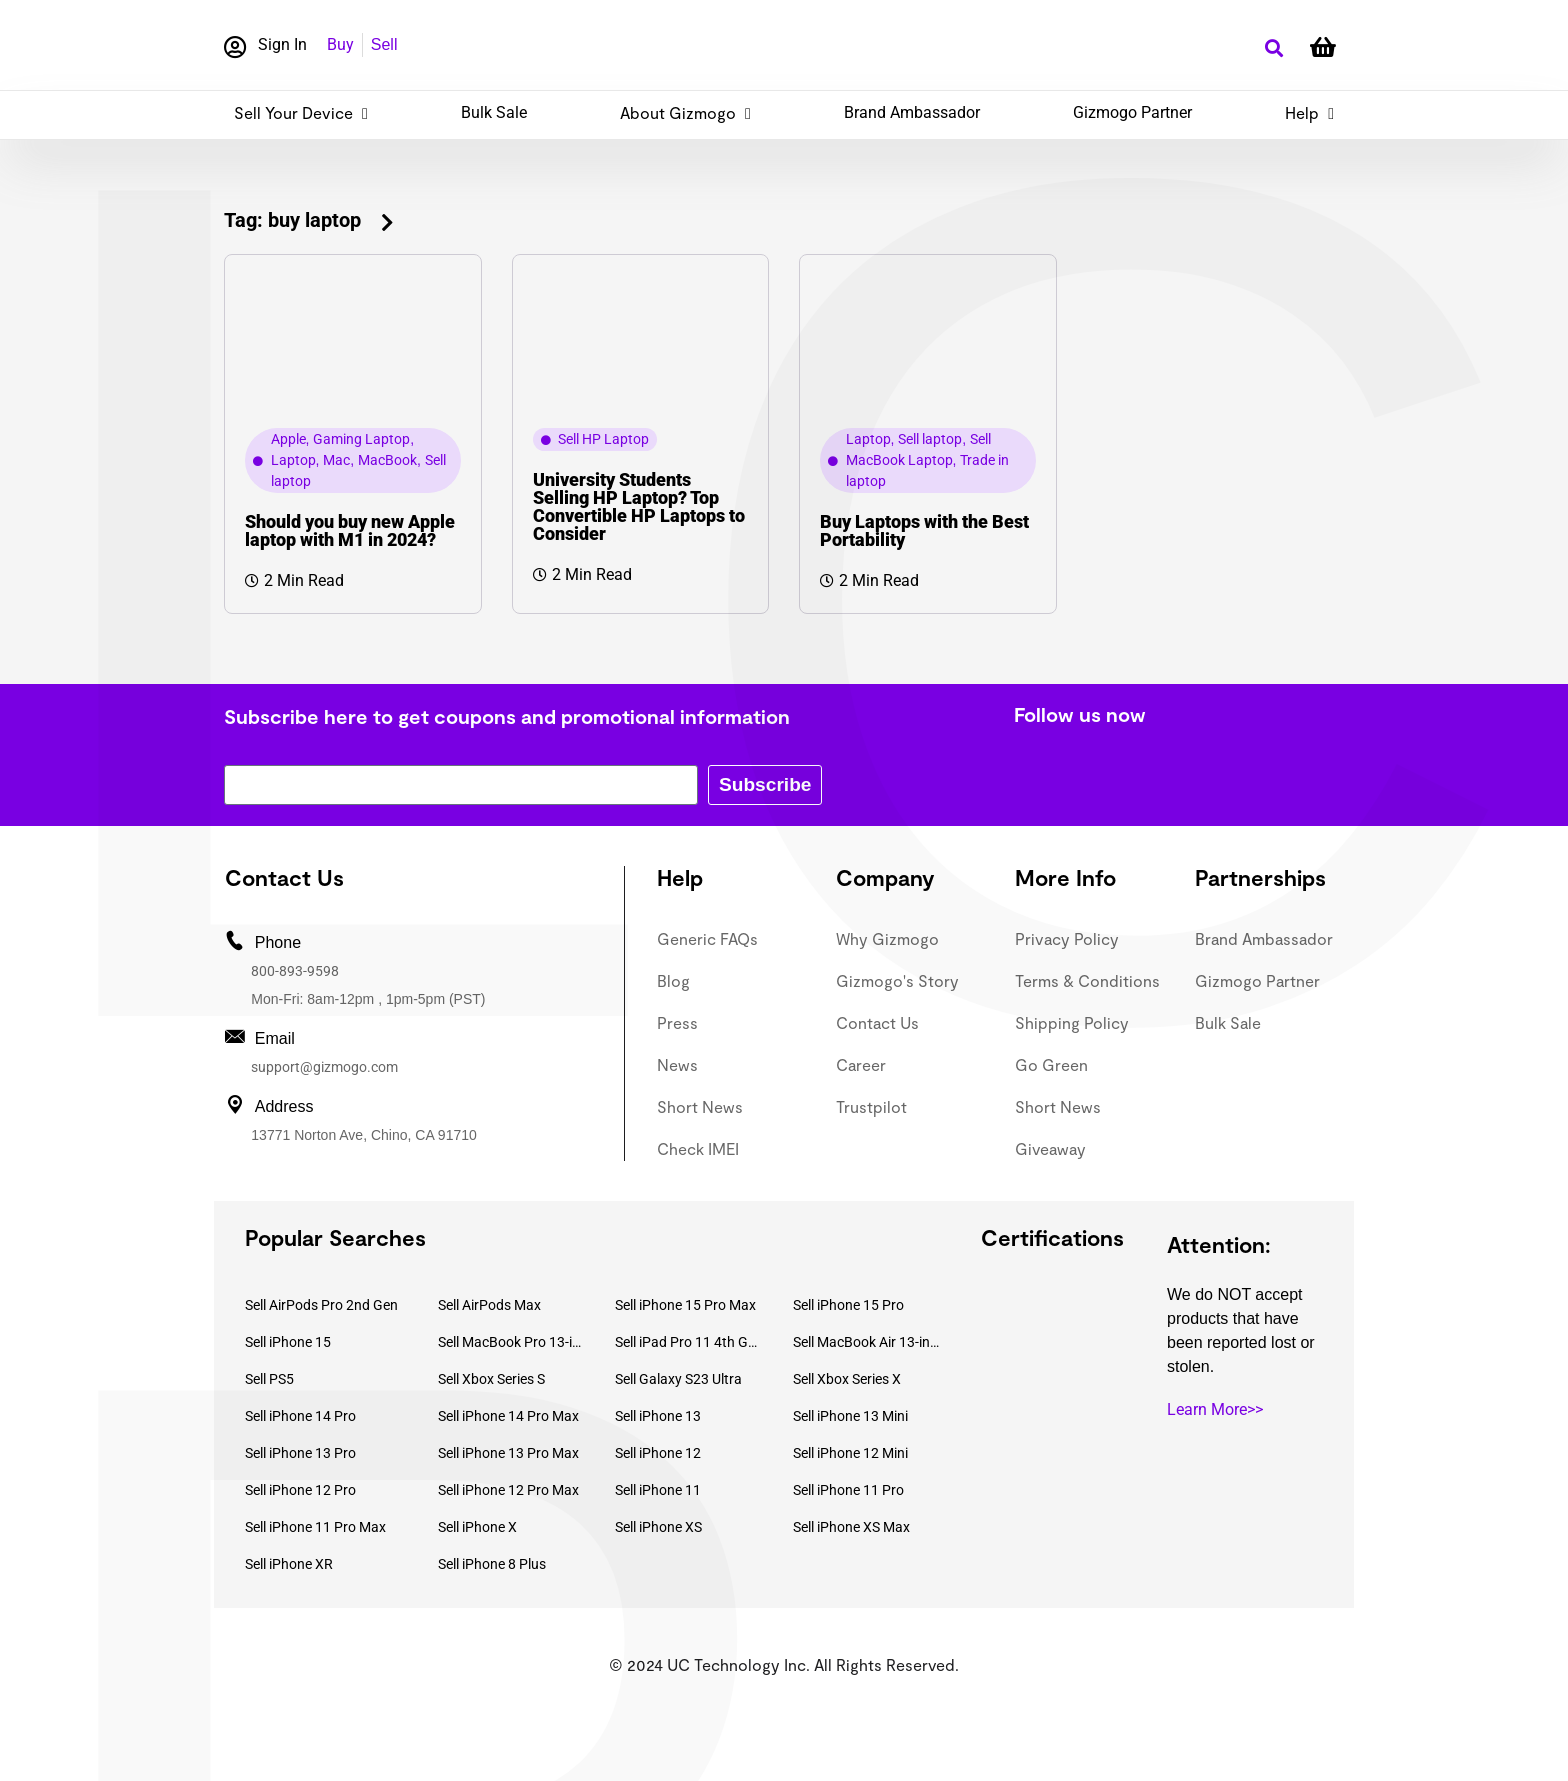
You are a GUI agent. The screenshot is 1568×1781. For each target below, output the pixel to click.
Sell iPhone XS (658, 1527)
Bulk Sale (494, 112)
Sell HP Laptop (603, 439)
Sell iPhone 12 (658, 1453)
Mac (336, 460)
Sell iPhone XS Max (851, 1527)
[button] (1273, 48)
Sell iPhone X (477, 1527)
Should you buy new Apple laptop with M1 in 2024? (350, 530)
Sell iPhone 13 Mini (850, 1416)
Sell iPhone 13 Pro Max (508, 1453)
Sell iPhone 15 (288, 1342)
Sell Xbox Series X (847, 1379)
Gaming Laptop (361, 439)
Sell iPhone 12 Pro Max (508, 1490)
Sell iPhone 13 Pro (300, 1453)
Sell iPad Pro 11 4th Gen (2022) (689, 1342)
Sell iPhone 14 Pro (300, 1416)
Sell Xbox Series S (491, 1379)
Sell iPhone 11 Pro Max (315, 1527)
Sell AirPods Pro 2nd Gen (321, 1305)
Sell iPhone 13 (658, 1416)
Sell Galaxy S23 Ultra (678, 1379)
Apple (288, 439)
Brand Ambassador (912, 112)
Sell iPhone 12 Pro (300, 1490)
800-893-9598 (295, 971)
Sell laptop (930, 439)
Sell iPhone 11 (658, 1490)
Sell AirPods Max (489, 1305)
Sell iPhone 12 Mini (850, 1453)
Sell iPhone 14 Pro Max (508, 1416)
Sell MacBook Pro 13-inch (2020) (512, 1342)
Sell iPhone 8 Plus (492, 1564)
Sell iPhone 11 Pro (848, 1490)
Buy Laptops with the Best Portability (924, 530)
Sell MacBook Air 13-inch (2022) (867, 1342)
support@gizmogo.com (324, 1067)
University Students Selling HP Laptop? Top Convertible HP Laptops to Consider (639, 506)
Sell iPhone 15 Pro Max (685, 1305)
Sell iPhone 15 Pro (848, 1305)
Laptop (293, 460)
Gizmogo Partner (1132, 112)
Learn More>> (1215, 1409)
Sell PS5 (269, 1379)
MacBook (387, 460)
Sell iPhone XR (289, 1564)
